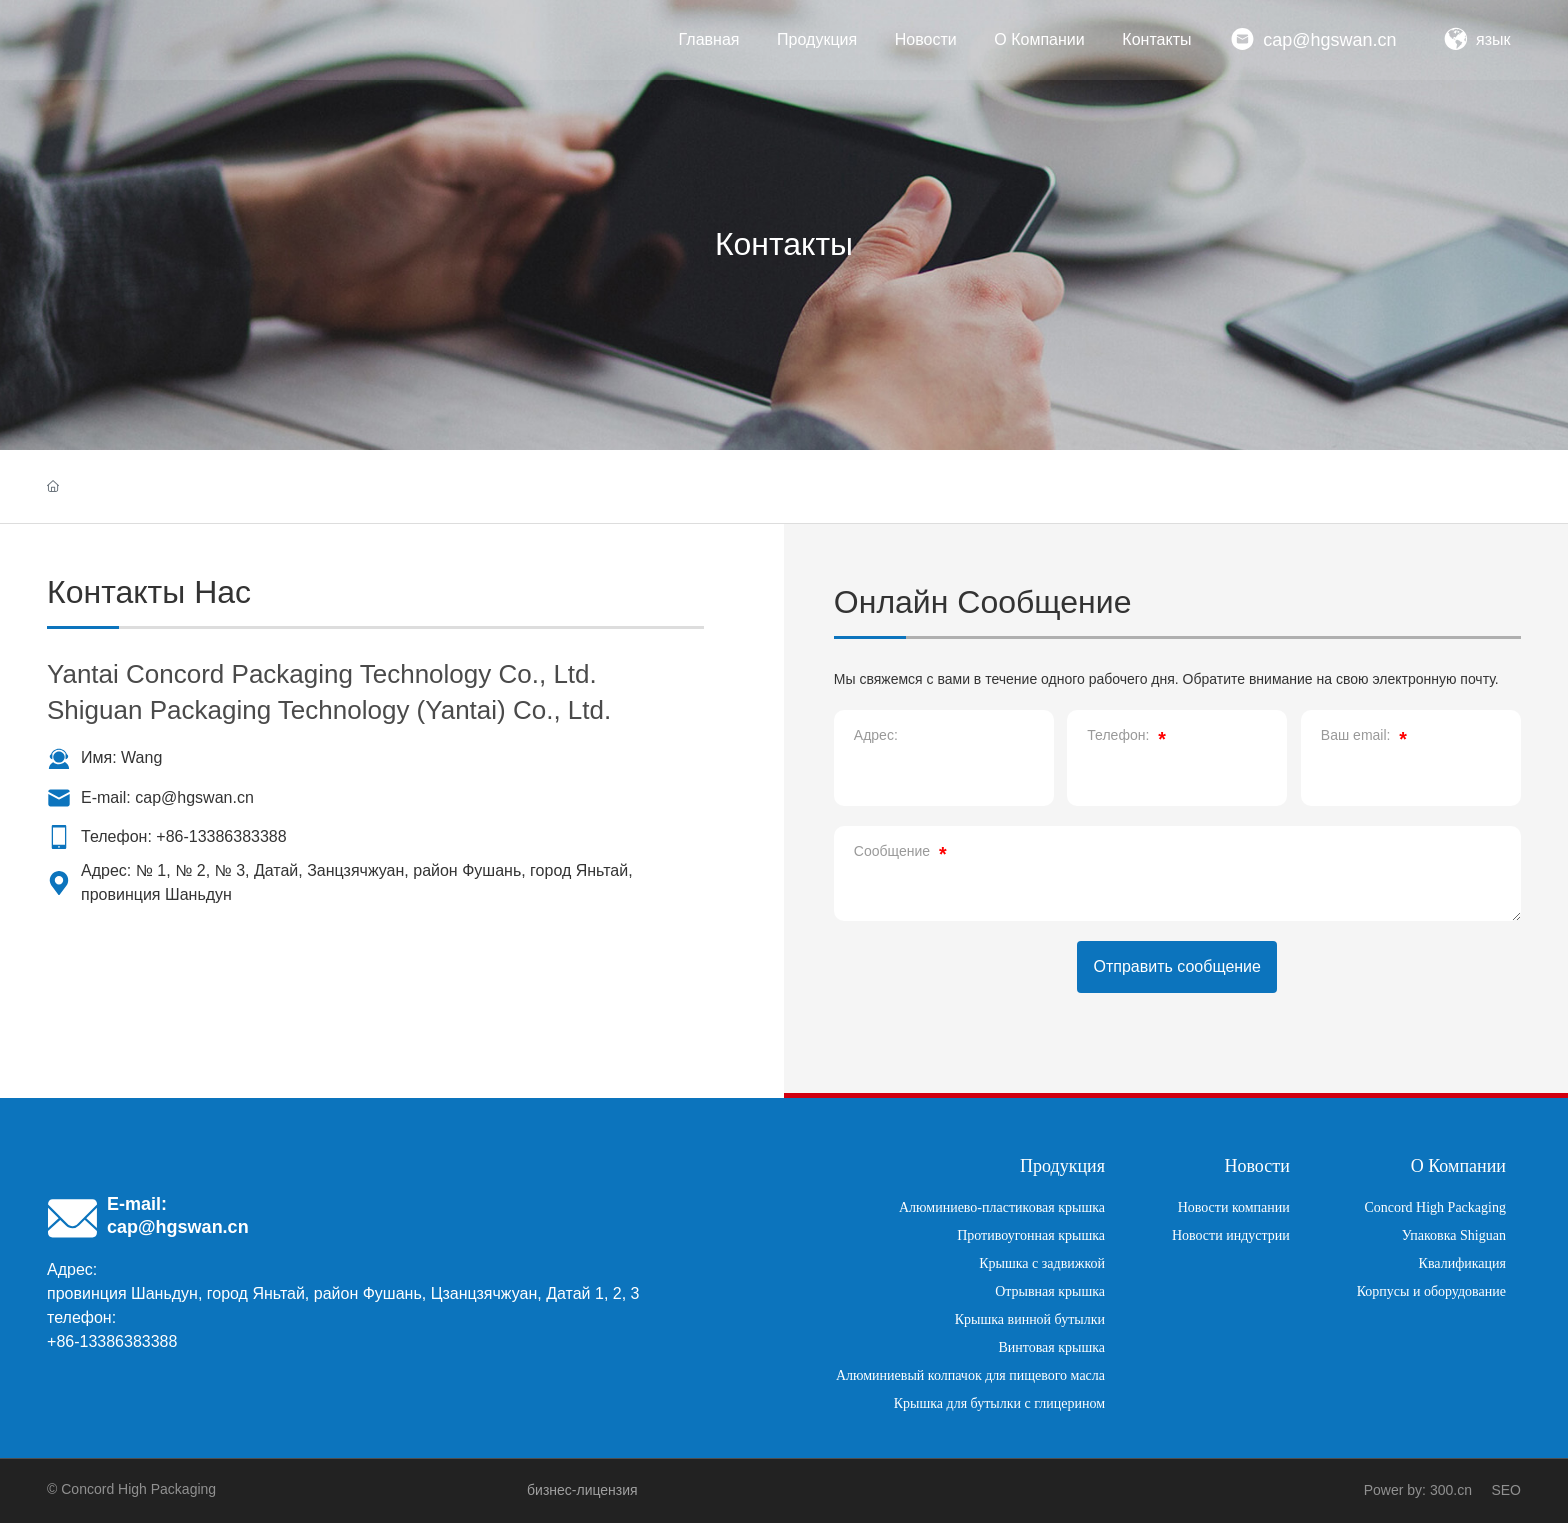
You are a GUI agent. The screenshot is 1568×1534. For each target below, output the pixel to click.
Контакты (784, 243)
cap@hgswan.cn (1329, 40)
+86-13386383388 (112, 1352)
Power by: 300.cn (1418, 1501)
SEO (1506, 1501)
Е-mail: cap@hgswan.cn (167, 797)
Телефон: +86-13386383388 (184, 836)
